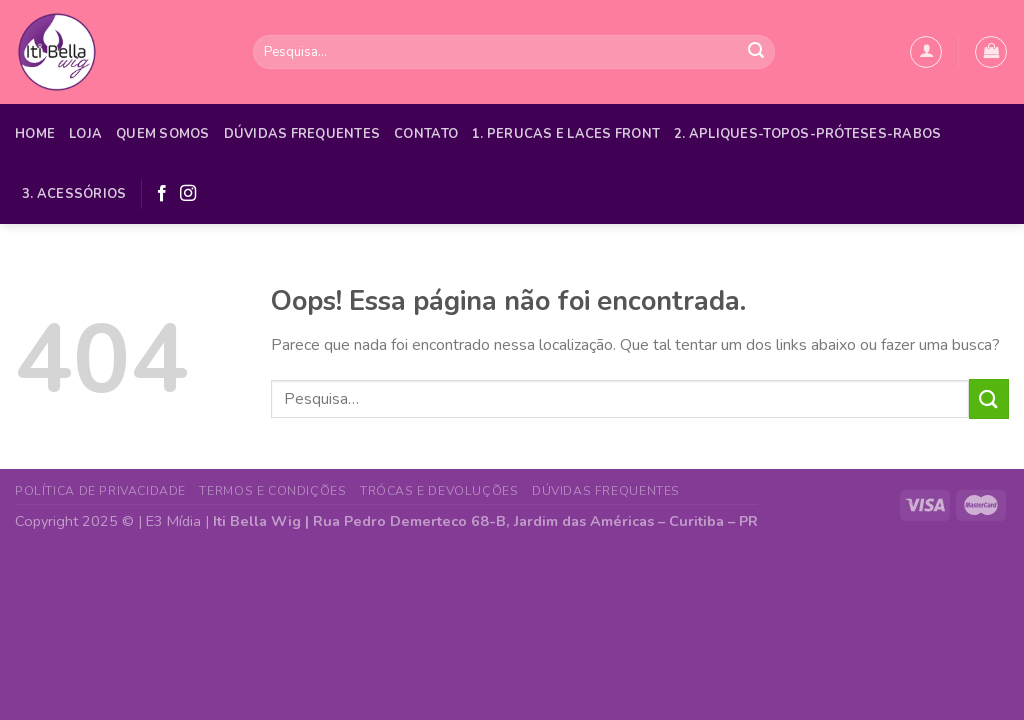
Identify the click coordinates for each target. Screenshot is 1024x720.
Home (35, 134)
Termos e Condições (272, 491)
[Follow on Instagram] (188, 194)
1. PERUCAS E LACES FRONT (566, 134)
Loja (85, 134)
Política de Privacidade (100, 491)
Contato (426, 134)
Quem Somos (163, 134)
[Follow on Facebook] (162, 194)
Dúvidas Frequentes (302, 134)
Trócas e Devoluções (439, 491)
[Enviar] (756, 52)
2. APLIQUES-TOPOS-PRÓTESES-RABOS (807, 134)
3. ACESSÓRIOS (74, 194)
